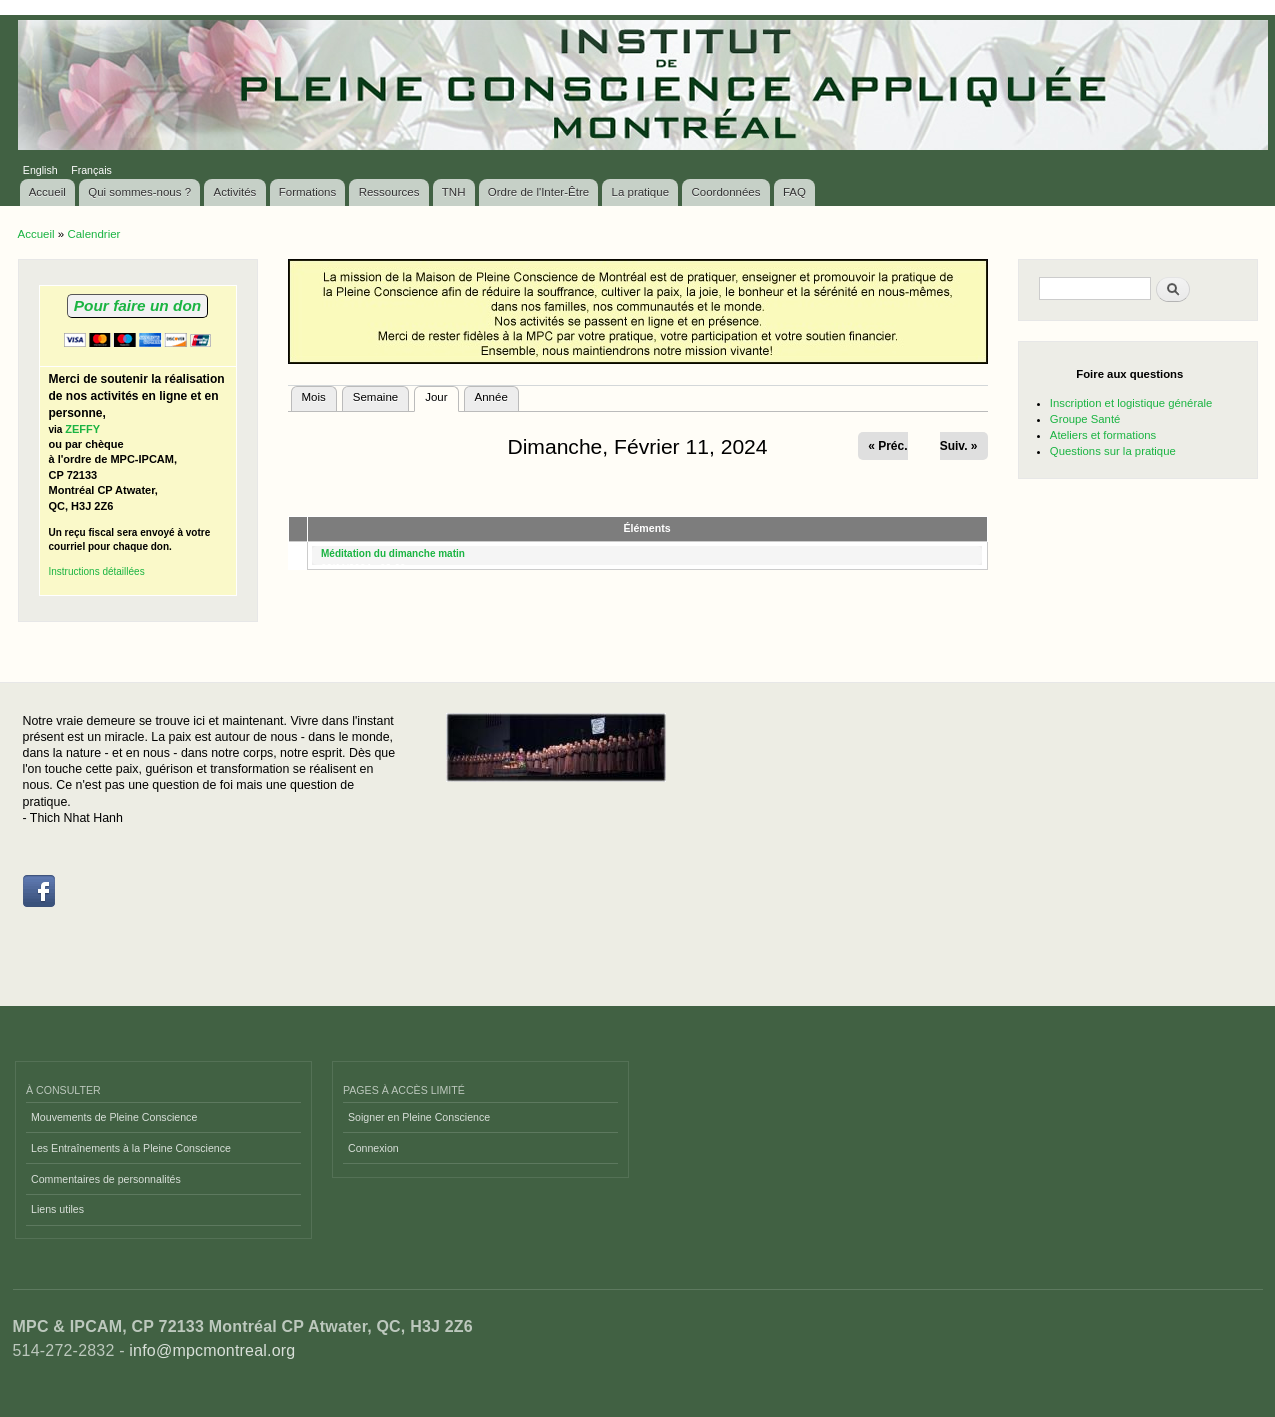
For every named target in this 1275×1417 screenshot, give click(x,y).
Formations (308, 192)
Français (91, 170)
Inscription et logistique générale (1131, 403)
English (40, 170)
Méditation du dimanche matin (393, 553)
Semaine (375, 397)
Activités (235, 192)
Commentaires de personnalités (106, 1179)
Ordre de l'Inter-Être (538, 192)
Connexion (373, 1148)
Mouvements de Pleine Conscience (114, 1117)
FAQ (794, 192)
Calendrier (93, 234)
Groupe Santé (1085, 419)
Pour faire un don (137, 305)
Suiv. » (959, 446)
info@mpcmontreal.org (212, 1350)
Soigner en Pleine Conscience (419, 1117)
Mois (314, 397)
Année (491, 397)
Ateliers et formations (1103, 435)
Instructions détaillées (97, 571)
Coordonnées (725, 192)
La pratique (641, 192)
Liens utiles (57, 1209)
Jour (441, 395)
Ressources (389, 192)
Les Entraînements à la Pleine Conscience (131, 1148)
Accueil (47, 192)
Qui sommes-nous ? (139, 192)
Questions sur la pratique (1113, 451)
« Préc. (887, 446)
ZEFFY (82, 429)
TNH (454, 192)
